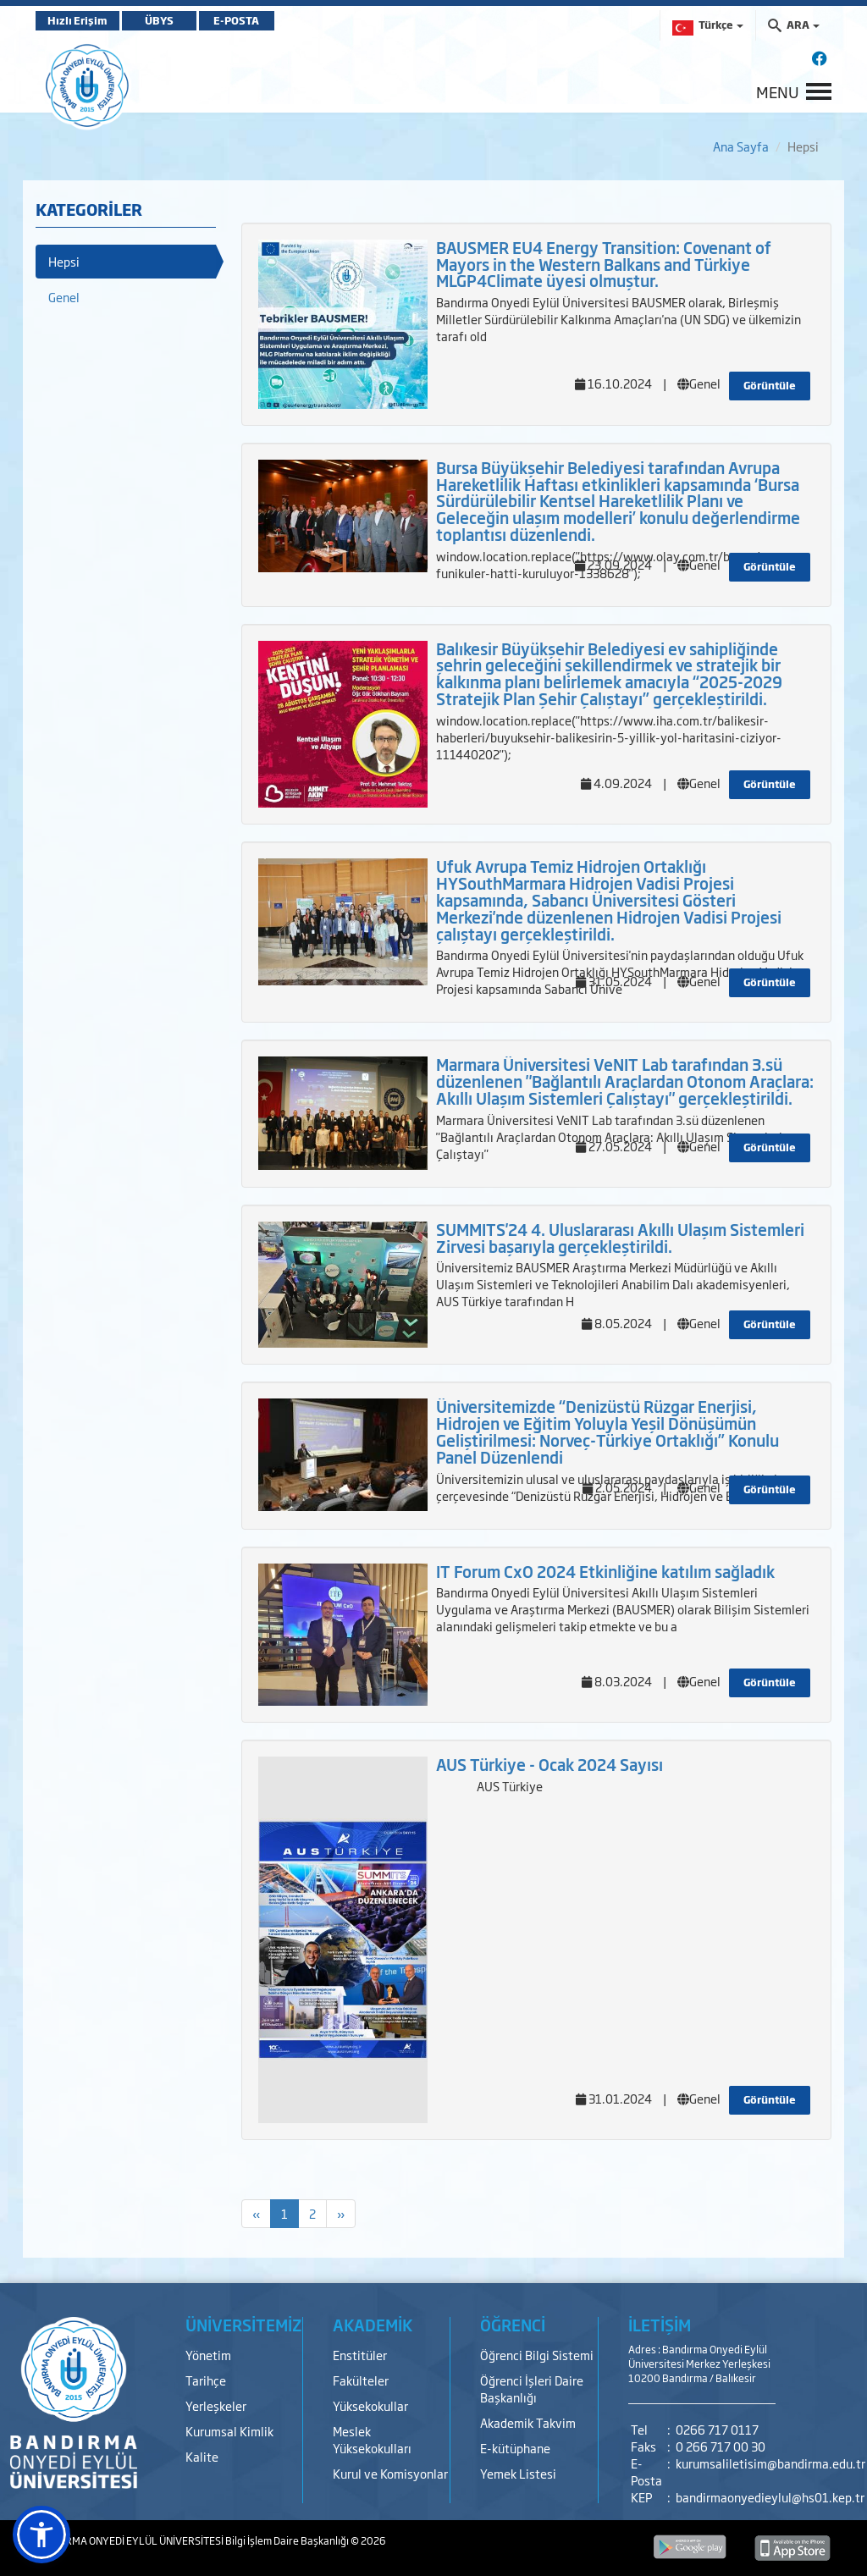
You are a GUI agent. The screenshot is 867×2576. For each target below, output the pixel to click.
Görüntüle (769, 385)
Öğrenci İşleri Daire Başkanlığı (531, 2388)
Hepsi (64, 261)
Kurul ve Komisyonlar (390, 2473)
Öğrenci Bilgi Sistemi (537, 2355)
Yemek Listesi (518, 2473)
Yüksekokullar (370, 2405)
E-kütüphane (515, 2448)
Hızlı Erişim (77, 20)
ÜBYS (160, 20)
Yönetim (208, 2355)
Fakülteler (361, 2380)
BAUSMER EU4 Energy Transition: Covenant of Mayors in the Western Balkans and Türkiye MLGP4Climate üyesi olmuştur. (603, 264)
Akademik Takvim (528, 2422)
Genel (64, 297)
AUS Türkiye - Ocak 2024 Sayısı (549, 1764)
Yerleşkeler (215, 2405)
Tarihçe (205, 2380)
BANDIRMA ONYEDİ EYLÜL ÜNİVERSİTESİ (130, 2540)
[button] (41, 2534)
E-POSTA (239, 20)
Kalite (201, 2456)
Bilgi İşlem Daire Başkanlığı (288, 2540)
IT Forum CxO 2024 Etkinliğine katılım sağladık (605, 1571)
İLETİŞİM (659, 2325)
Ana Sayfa (741, 146)
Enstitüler (360, 2355)
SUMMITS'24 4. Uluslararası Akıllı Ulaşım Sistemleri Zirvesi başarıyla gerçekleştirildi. (620, 1237)
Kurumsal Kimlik (229, 2431)
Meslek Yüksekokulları (372, 2439)
